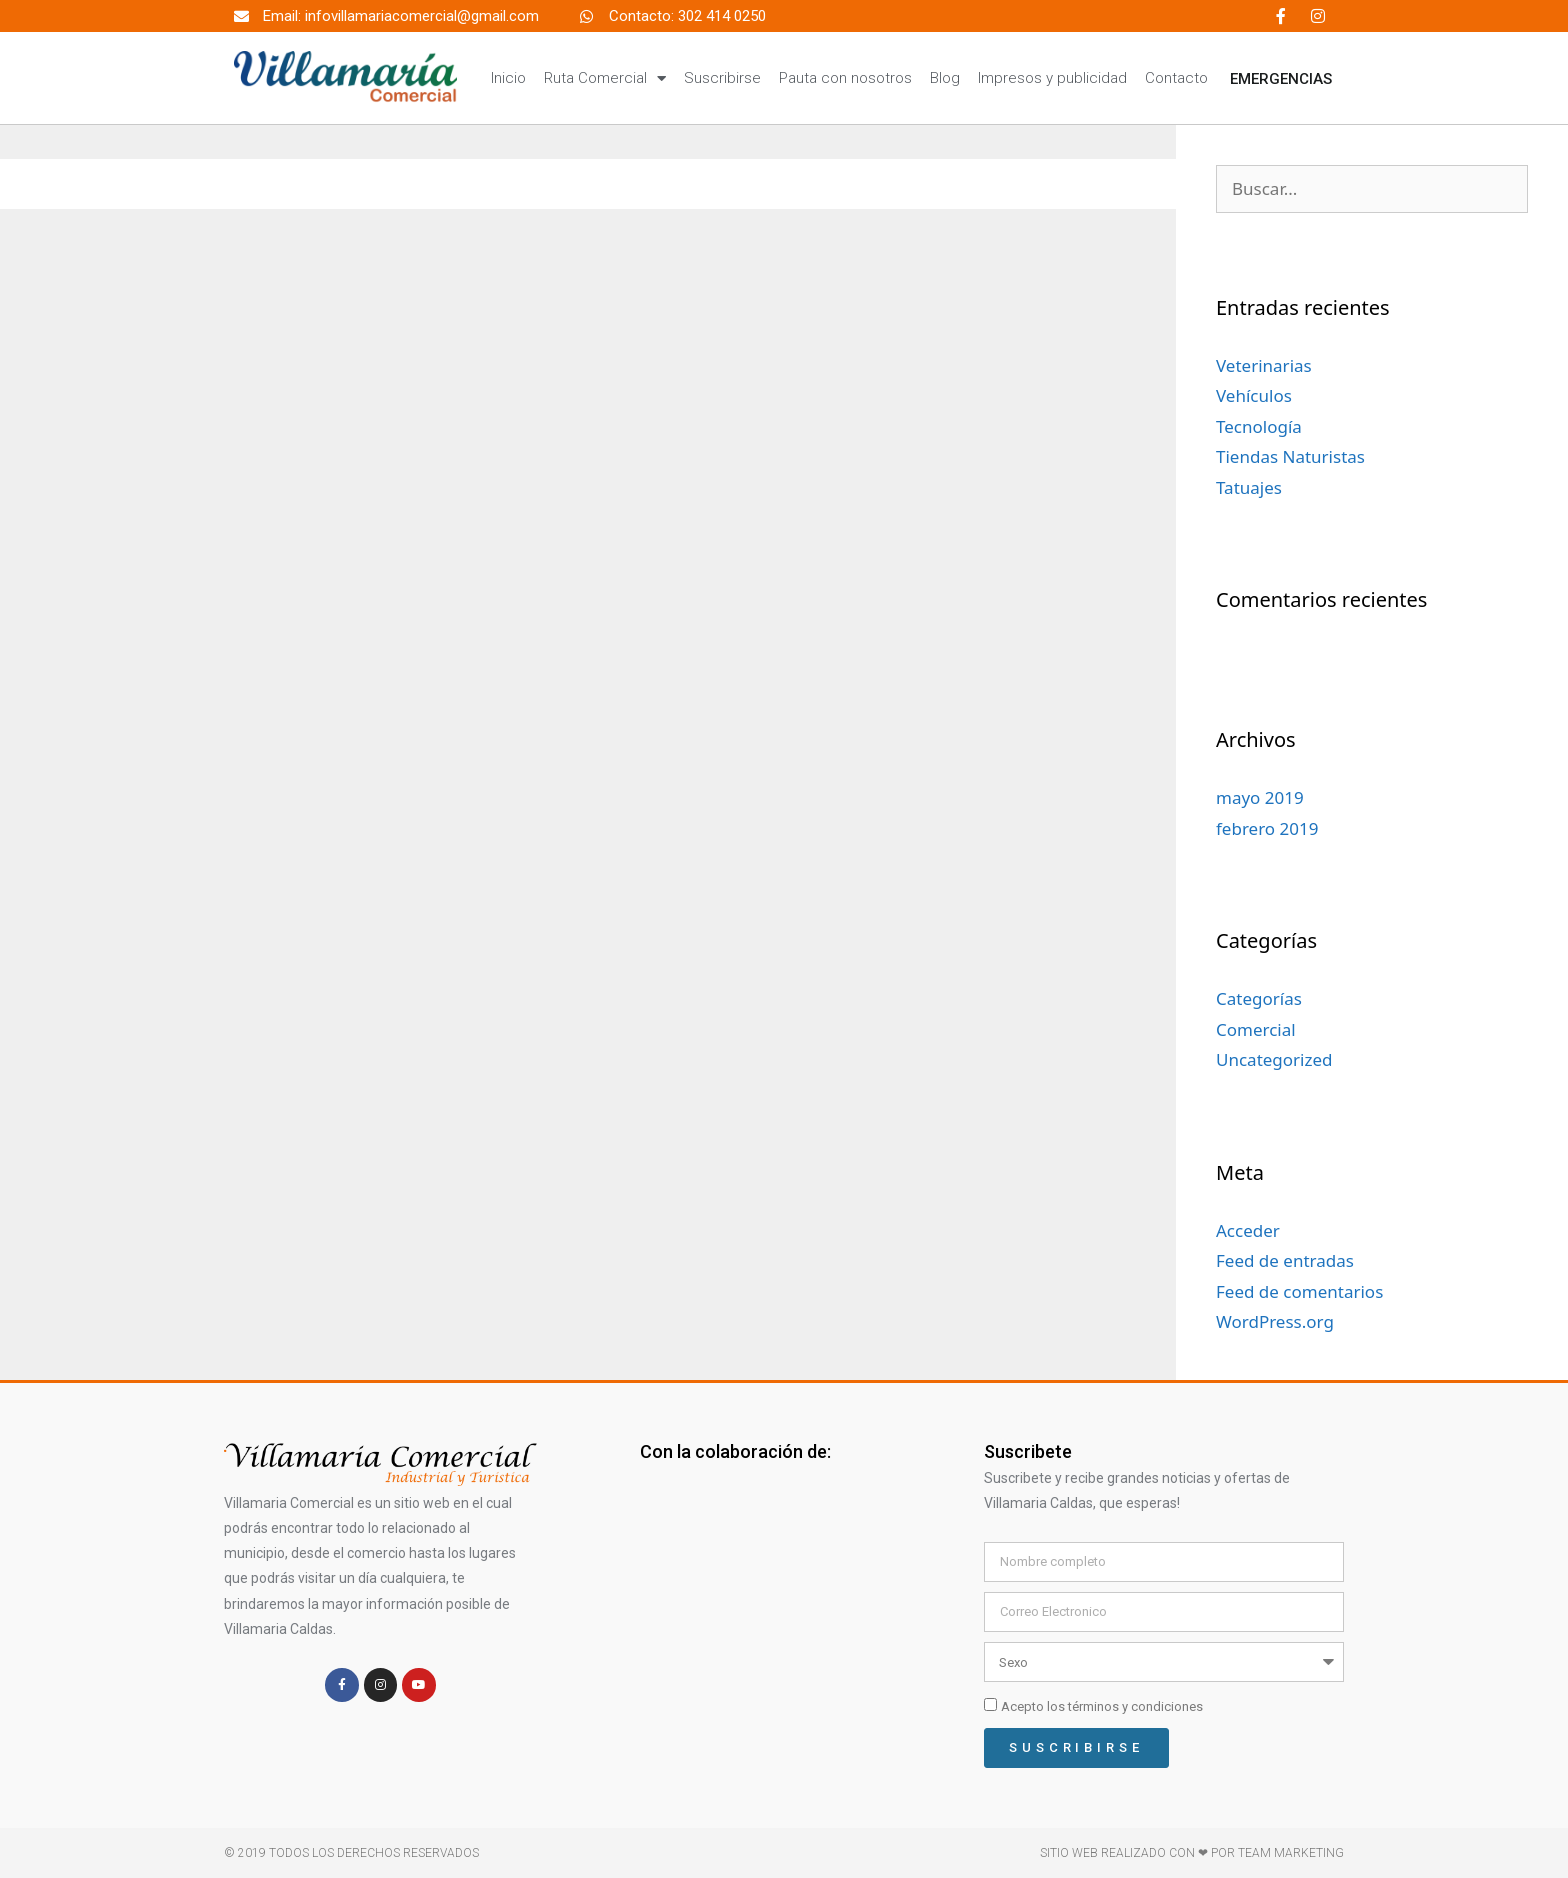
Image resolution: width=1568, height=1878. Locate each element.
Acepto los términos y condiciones (1102, 1706)
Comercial (1256, 1029)
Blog (945, 78)
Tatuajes (1249, 487)
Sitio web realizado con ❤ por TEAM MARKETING (1192, 1853)
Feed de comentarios (1299, 1291)
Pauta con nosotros (845, 78)
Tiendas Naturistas (1290, 456)
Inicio (508, 78)
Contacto (1176, 78)
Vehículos (1254, 395)
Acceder (1248, 1230)
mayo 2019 (1260, 797)
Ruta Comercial (605, 78)
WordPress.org (1275, 1321)
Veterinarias (1264, 365)
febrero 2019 (1267, 828)
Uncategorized (1274, 1059)
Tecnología (1259, 426)
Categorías (1259, 998)
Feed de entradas (1285, 1260)
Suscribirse (722, 78)
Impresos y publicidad (1052, 78)
